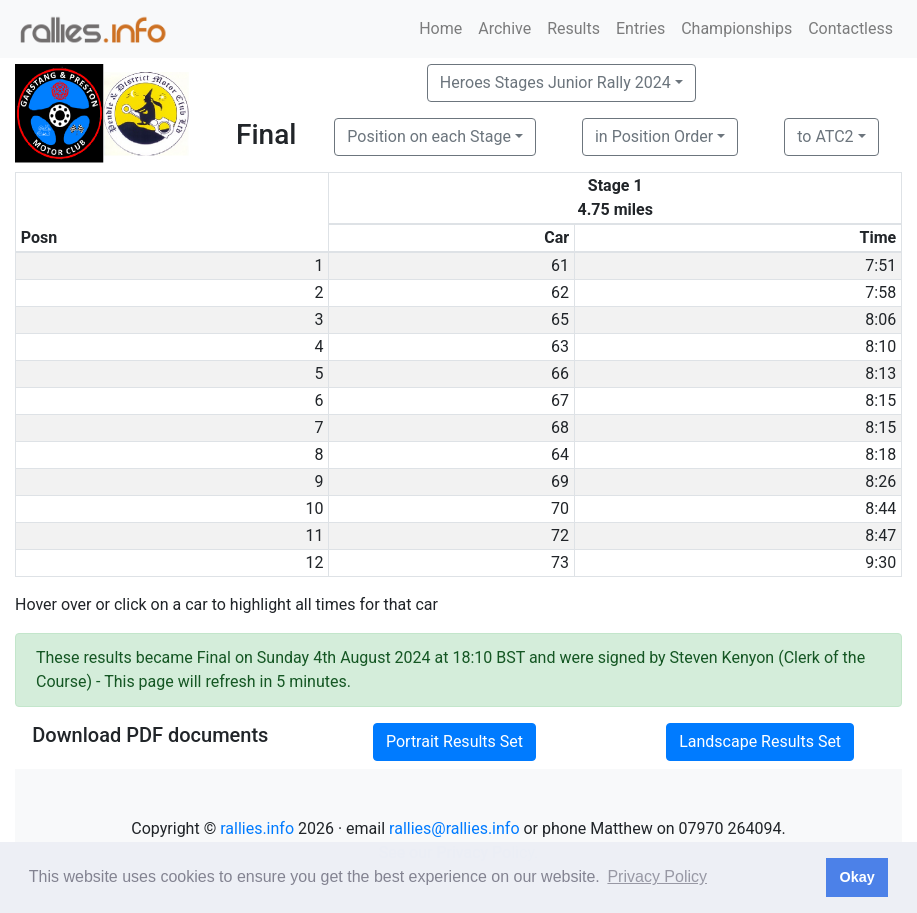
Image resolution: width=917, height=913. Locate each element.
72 (560, 535)
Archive (504, 28)
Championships (736, 28)
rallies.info (257, 828)
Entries (640, 28)
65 (560, 319)
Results (573, 28)
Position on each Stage (429, 136)
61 (560, 265)
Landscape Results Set (760, 741)
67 (560, 400)
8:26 (880, 481)
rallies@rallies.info (454, 828)
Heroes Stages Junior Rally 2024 (555, 82)
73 (560, 562)
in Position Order (654, 136)
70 (560, 508)
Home (440, 28)
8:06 (880, 319)
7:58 (880, 292)
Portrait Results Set (454, 741)
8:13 (880, 373)
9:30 (880, 562)
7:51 (880, 265)
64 (560, 454)
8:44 (880, 508)
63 (560, 346)
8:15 (880, 400)
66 (560, 373)
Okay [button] (856, 877)
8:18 (880, 454)
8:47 (880, 535)
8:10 (880, 346)
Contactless (850, 28)
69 (560, 481)
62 (560, 292)
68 (560, 427)
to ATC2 (825, 136)
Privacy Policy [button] (657, 876)
